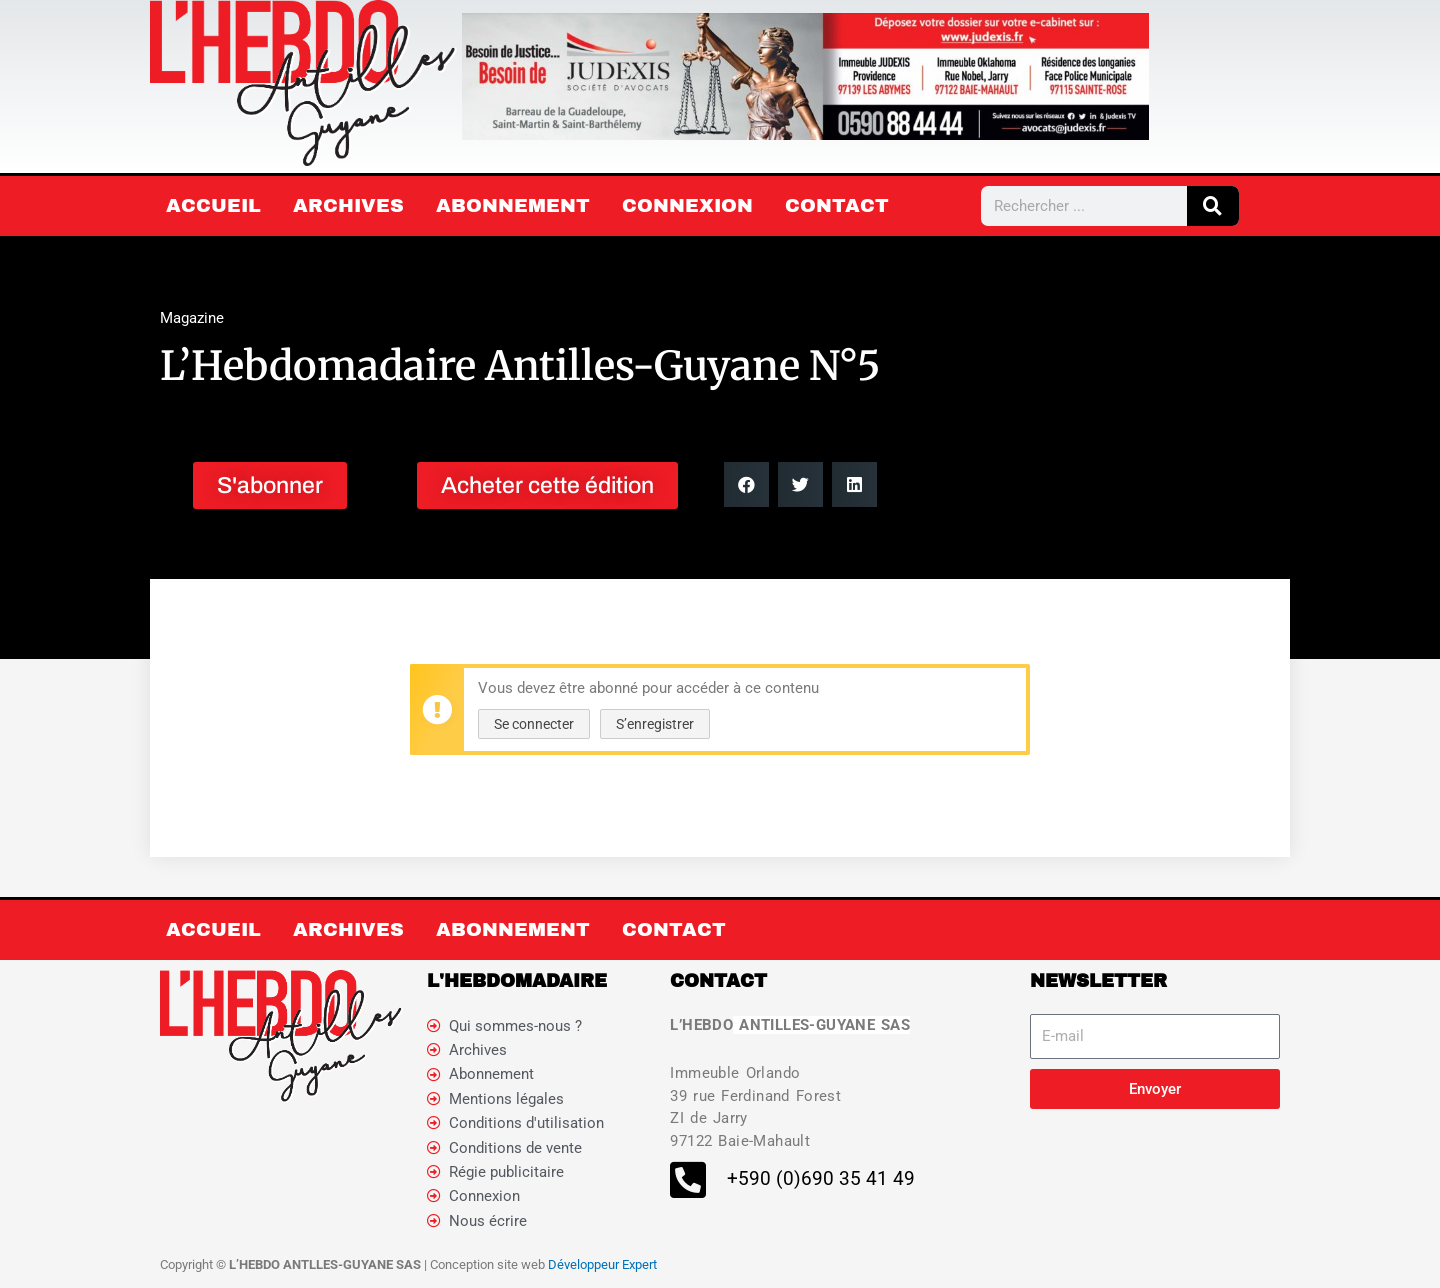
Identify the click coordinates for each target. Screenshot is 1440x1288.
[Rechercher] (1213, 206)
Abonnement (513, 205)
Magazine (192, 318)
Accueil (213, 205)
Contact (837, 205)
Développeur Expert (602, 1267)
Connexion (687, 205)
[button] (746, 484)
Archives (348, 205)
